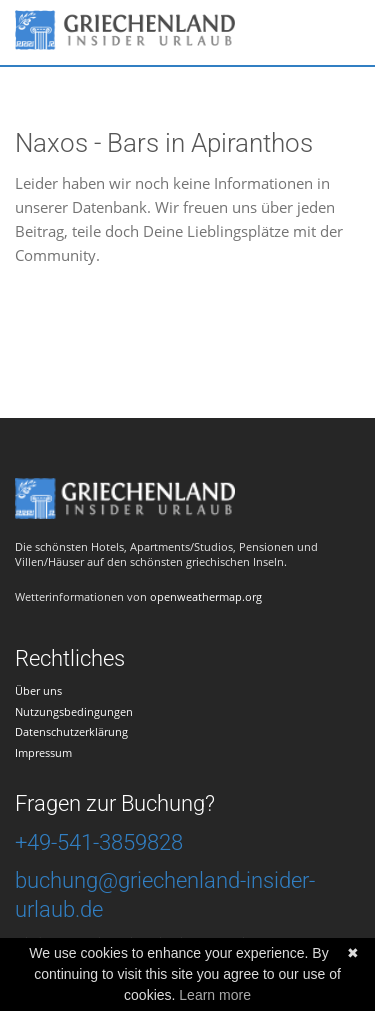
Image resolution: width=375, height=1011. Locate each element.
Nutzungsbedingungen (74, 711)
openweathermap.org (206, 596)
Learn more (215, 995)
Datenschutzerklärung (71, 731)
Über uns (38, 690)
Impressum (43, 752)
